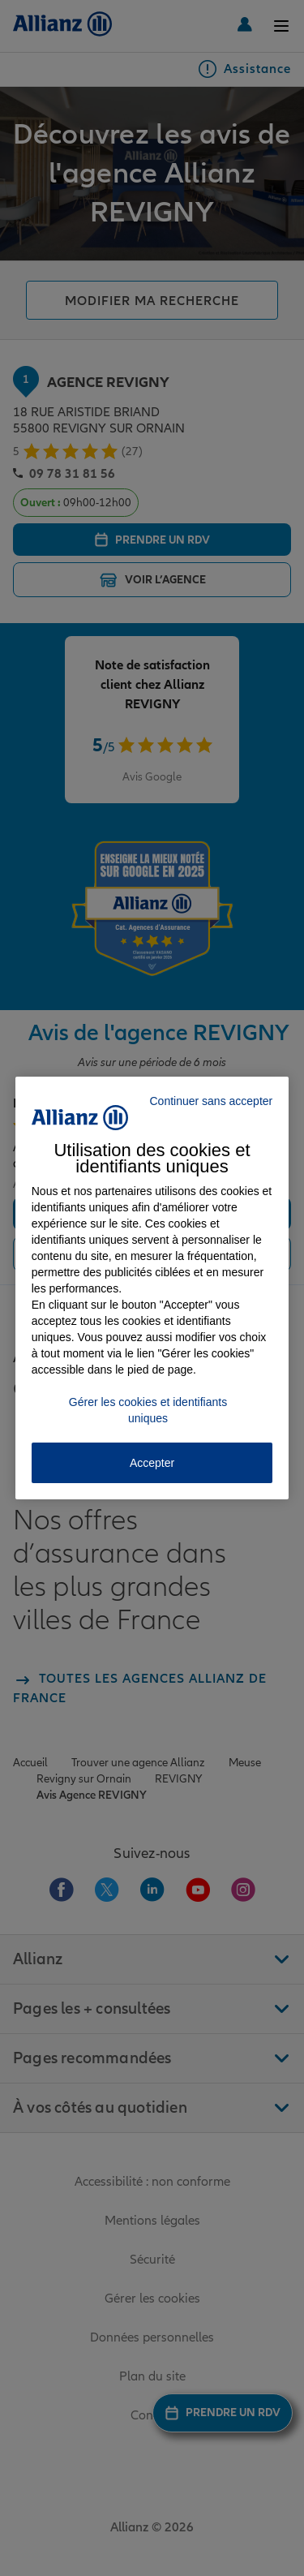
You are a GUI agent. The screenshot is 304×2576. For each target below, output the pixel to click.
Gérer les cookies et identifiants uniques (148, 1410)
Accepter (152, 1462)
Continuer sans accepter (210, 1100)
